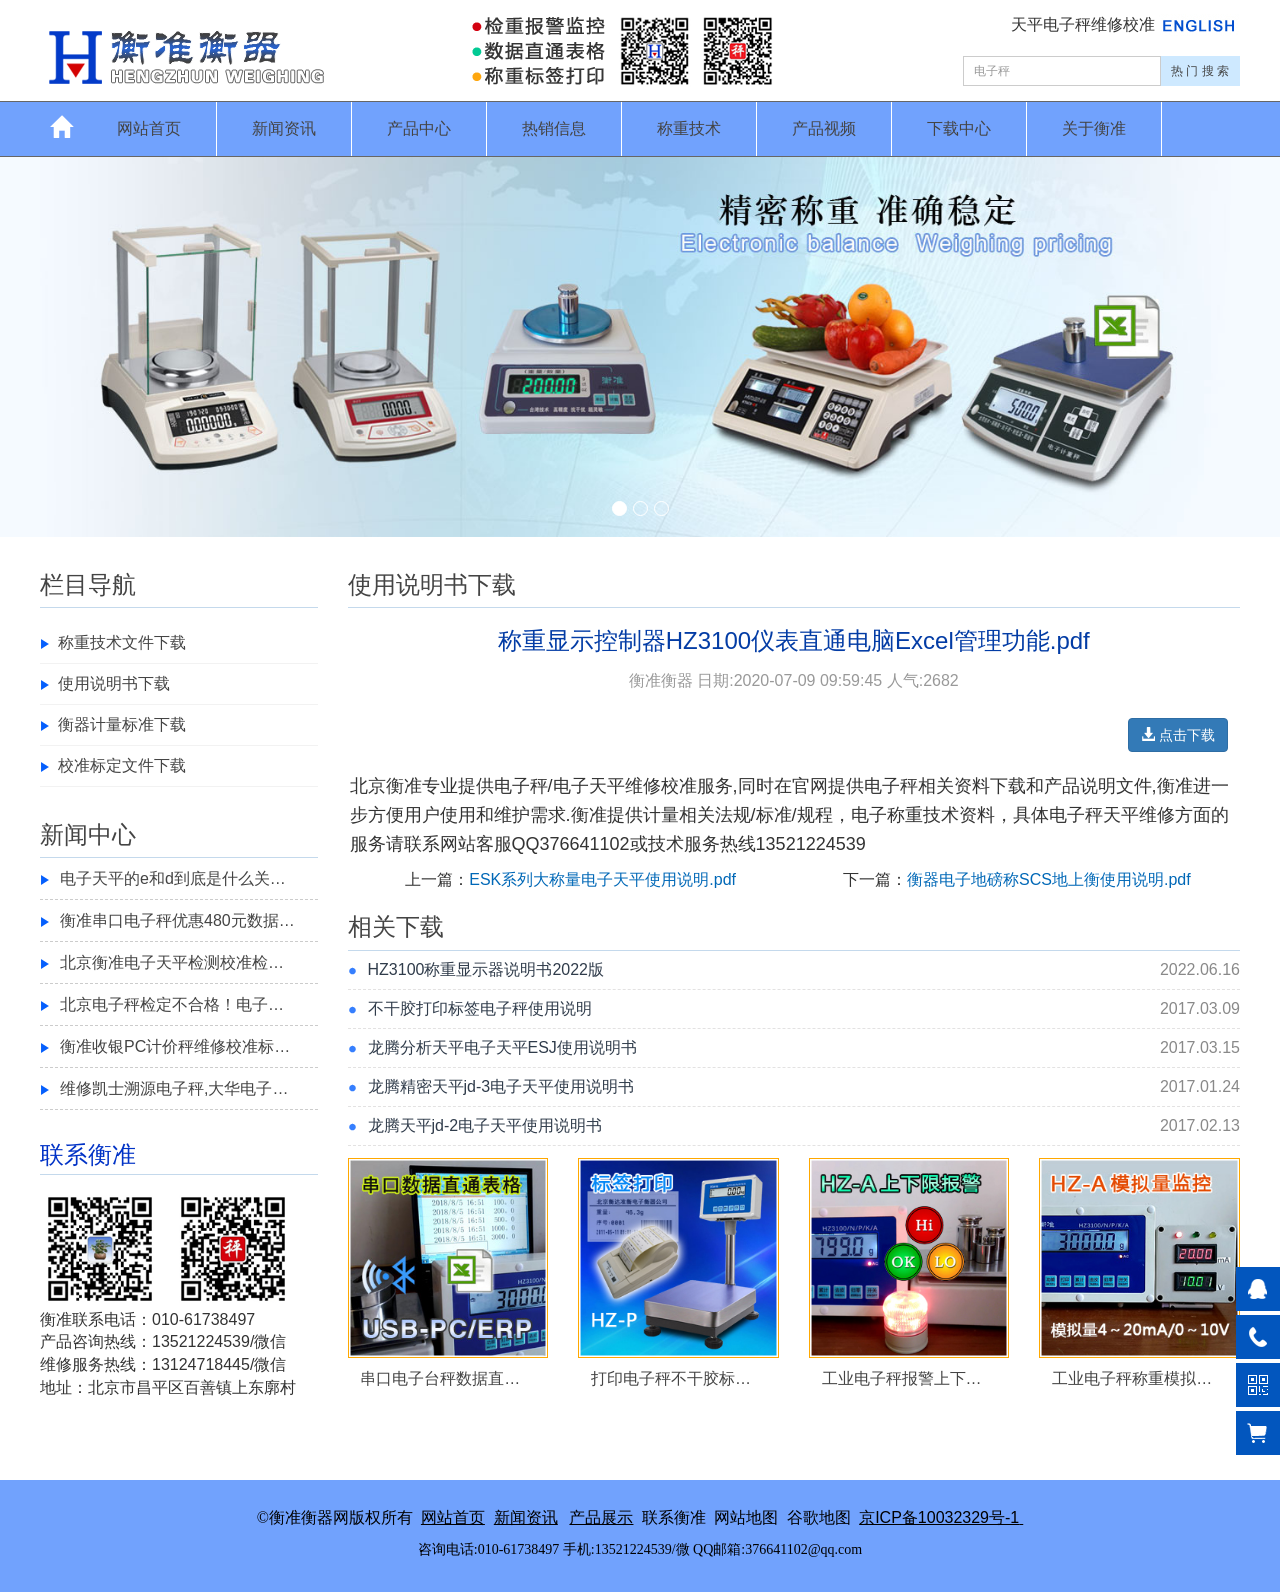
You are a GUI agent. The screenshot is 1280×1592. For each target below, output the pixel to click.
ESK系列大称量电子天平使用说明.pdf (602, 879)
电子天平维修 (607, 786)
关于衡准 (1094, 128)
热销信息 (554, 128)
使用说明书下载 (114, 683)
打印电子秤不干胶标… (671, 1378)
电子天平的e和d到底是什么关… (173, 878)
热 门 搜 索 (1200, 71)
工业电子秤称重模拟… (1132, 1378)
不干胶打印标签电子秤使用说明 (480, 1008)
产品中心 (419, 128)
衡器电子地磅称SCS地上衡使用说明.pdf (1049, 879)
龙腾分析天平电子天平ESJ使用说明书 (502, 1047)
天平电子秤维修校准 (1085, 24)
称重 (905, 815)
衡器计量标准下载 (122, 724)
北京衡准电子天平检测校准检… (172, 962)
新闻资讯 (284, 128)
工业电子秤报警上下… (902, 1378)
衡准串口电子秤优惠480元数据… (177, 920)
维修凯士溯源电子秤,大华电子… (174, 1088)
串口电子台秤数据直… (440, 1378)
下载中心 (959, 128)
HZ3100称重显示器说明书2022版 (486, 969)
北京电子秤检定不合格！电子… (172, 1004)
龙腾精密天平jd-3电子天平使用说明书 (501, 1086)
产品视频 (824, 128)
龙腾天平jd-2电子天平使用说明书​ (485, 1125)
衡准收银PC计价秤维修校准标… (175, 1046)
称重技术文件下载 (122, 642)
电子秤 (521, 786)
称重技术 (689, 128)
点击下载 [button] (1178, 735)
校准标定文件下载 (122, 765)
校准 (679, 786)
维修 (1157, 815)
